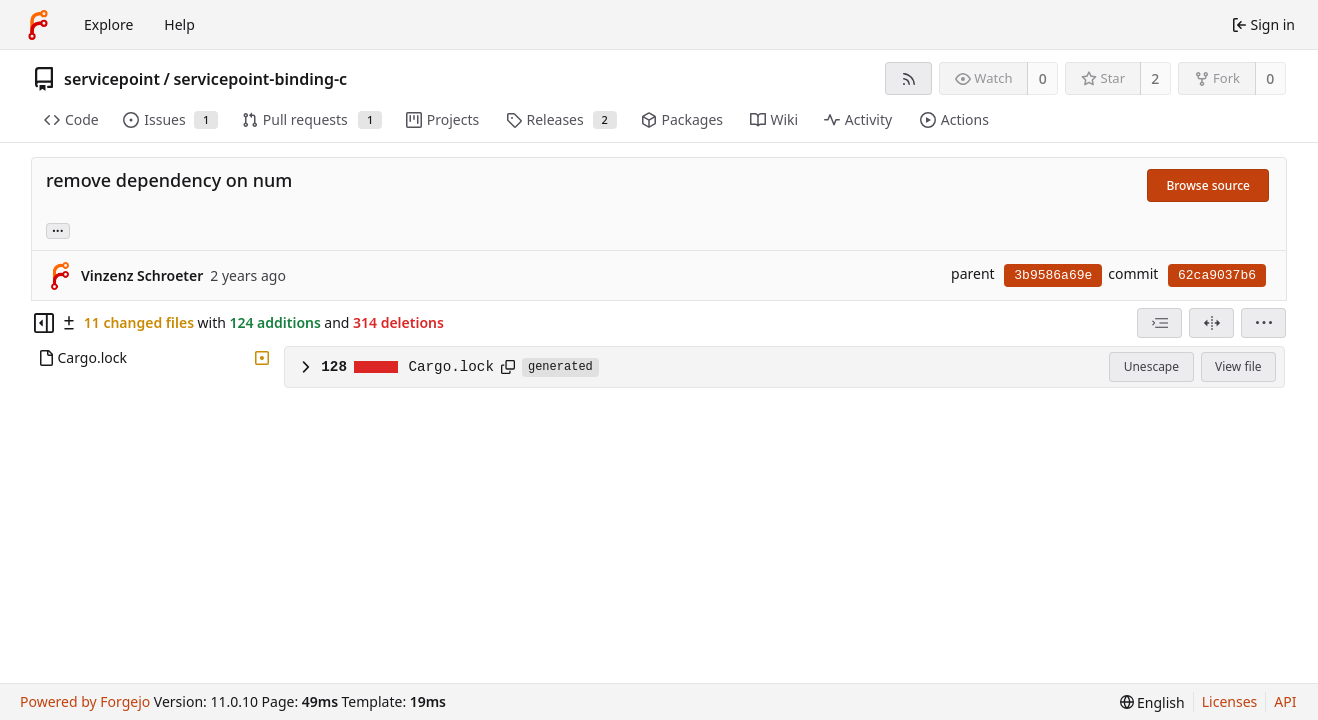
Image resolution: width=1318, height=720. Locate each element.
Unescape (1151, 366)
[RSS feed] (908, 78)
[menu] (1263, 323)
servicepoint (112, 79)
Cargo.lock (451, 367)
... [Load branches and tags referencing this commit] (58, 229)
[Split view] (1211, 323)
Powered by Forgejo (85, 701)
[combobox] (1159, 323)
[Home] (38, 25)
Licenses (1230, 701)
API (1285, 701)
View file (1238, 366)
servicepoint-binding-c (260, 79)
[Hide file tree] (44, 323)
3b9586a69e (1053, 275)
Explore (108, 24)
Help (179, 24)
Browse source (1208, 185)
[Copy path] (508, 367)
